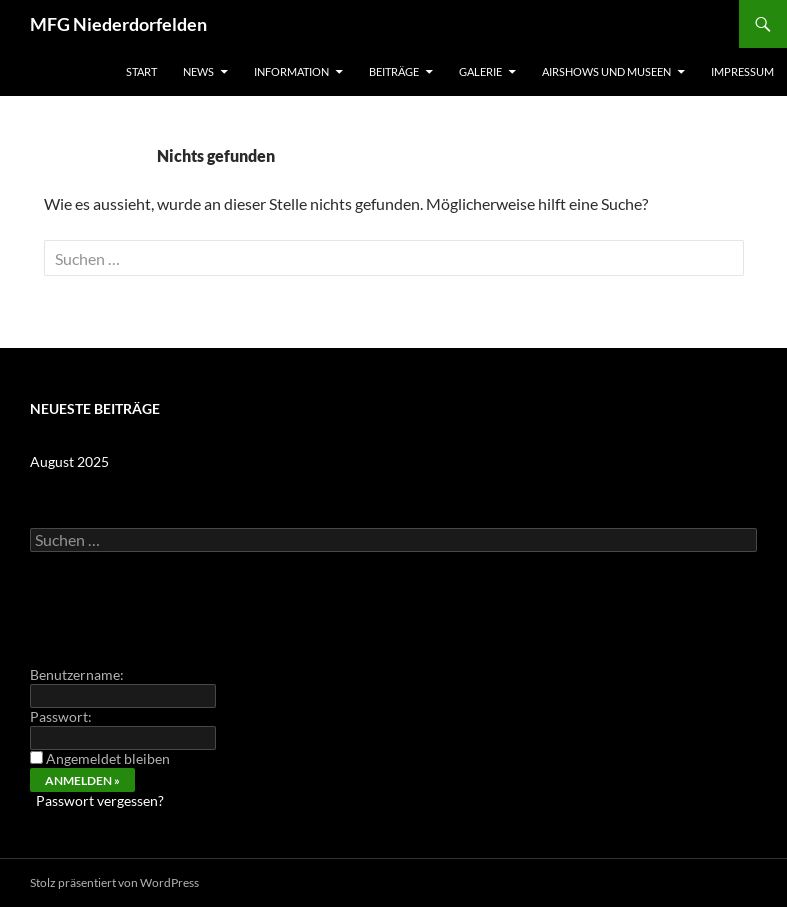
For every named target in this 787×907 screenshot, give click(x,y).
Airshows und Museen (606, 71)
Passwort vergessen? (100, 800)
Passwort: (61, 716)
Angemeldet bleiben (108, 758)
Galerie (480, 71)
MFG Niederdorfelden (118, 24)
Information (291, 71)
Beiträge (394, 71)
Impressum (742, 71)
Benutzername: (77, 674)
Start (141, 71)
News (198, 71)
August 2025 (69, 461)
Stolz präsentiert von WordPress (114, 882)
